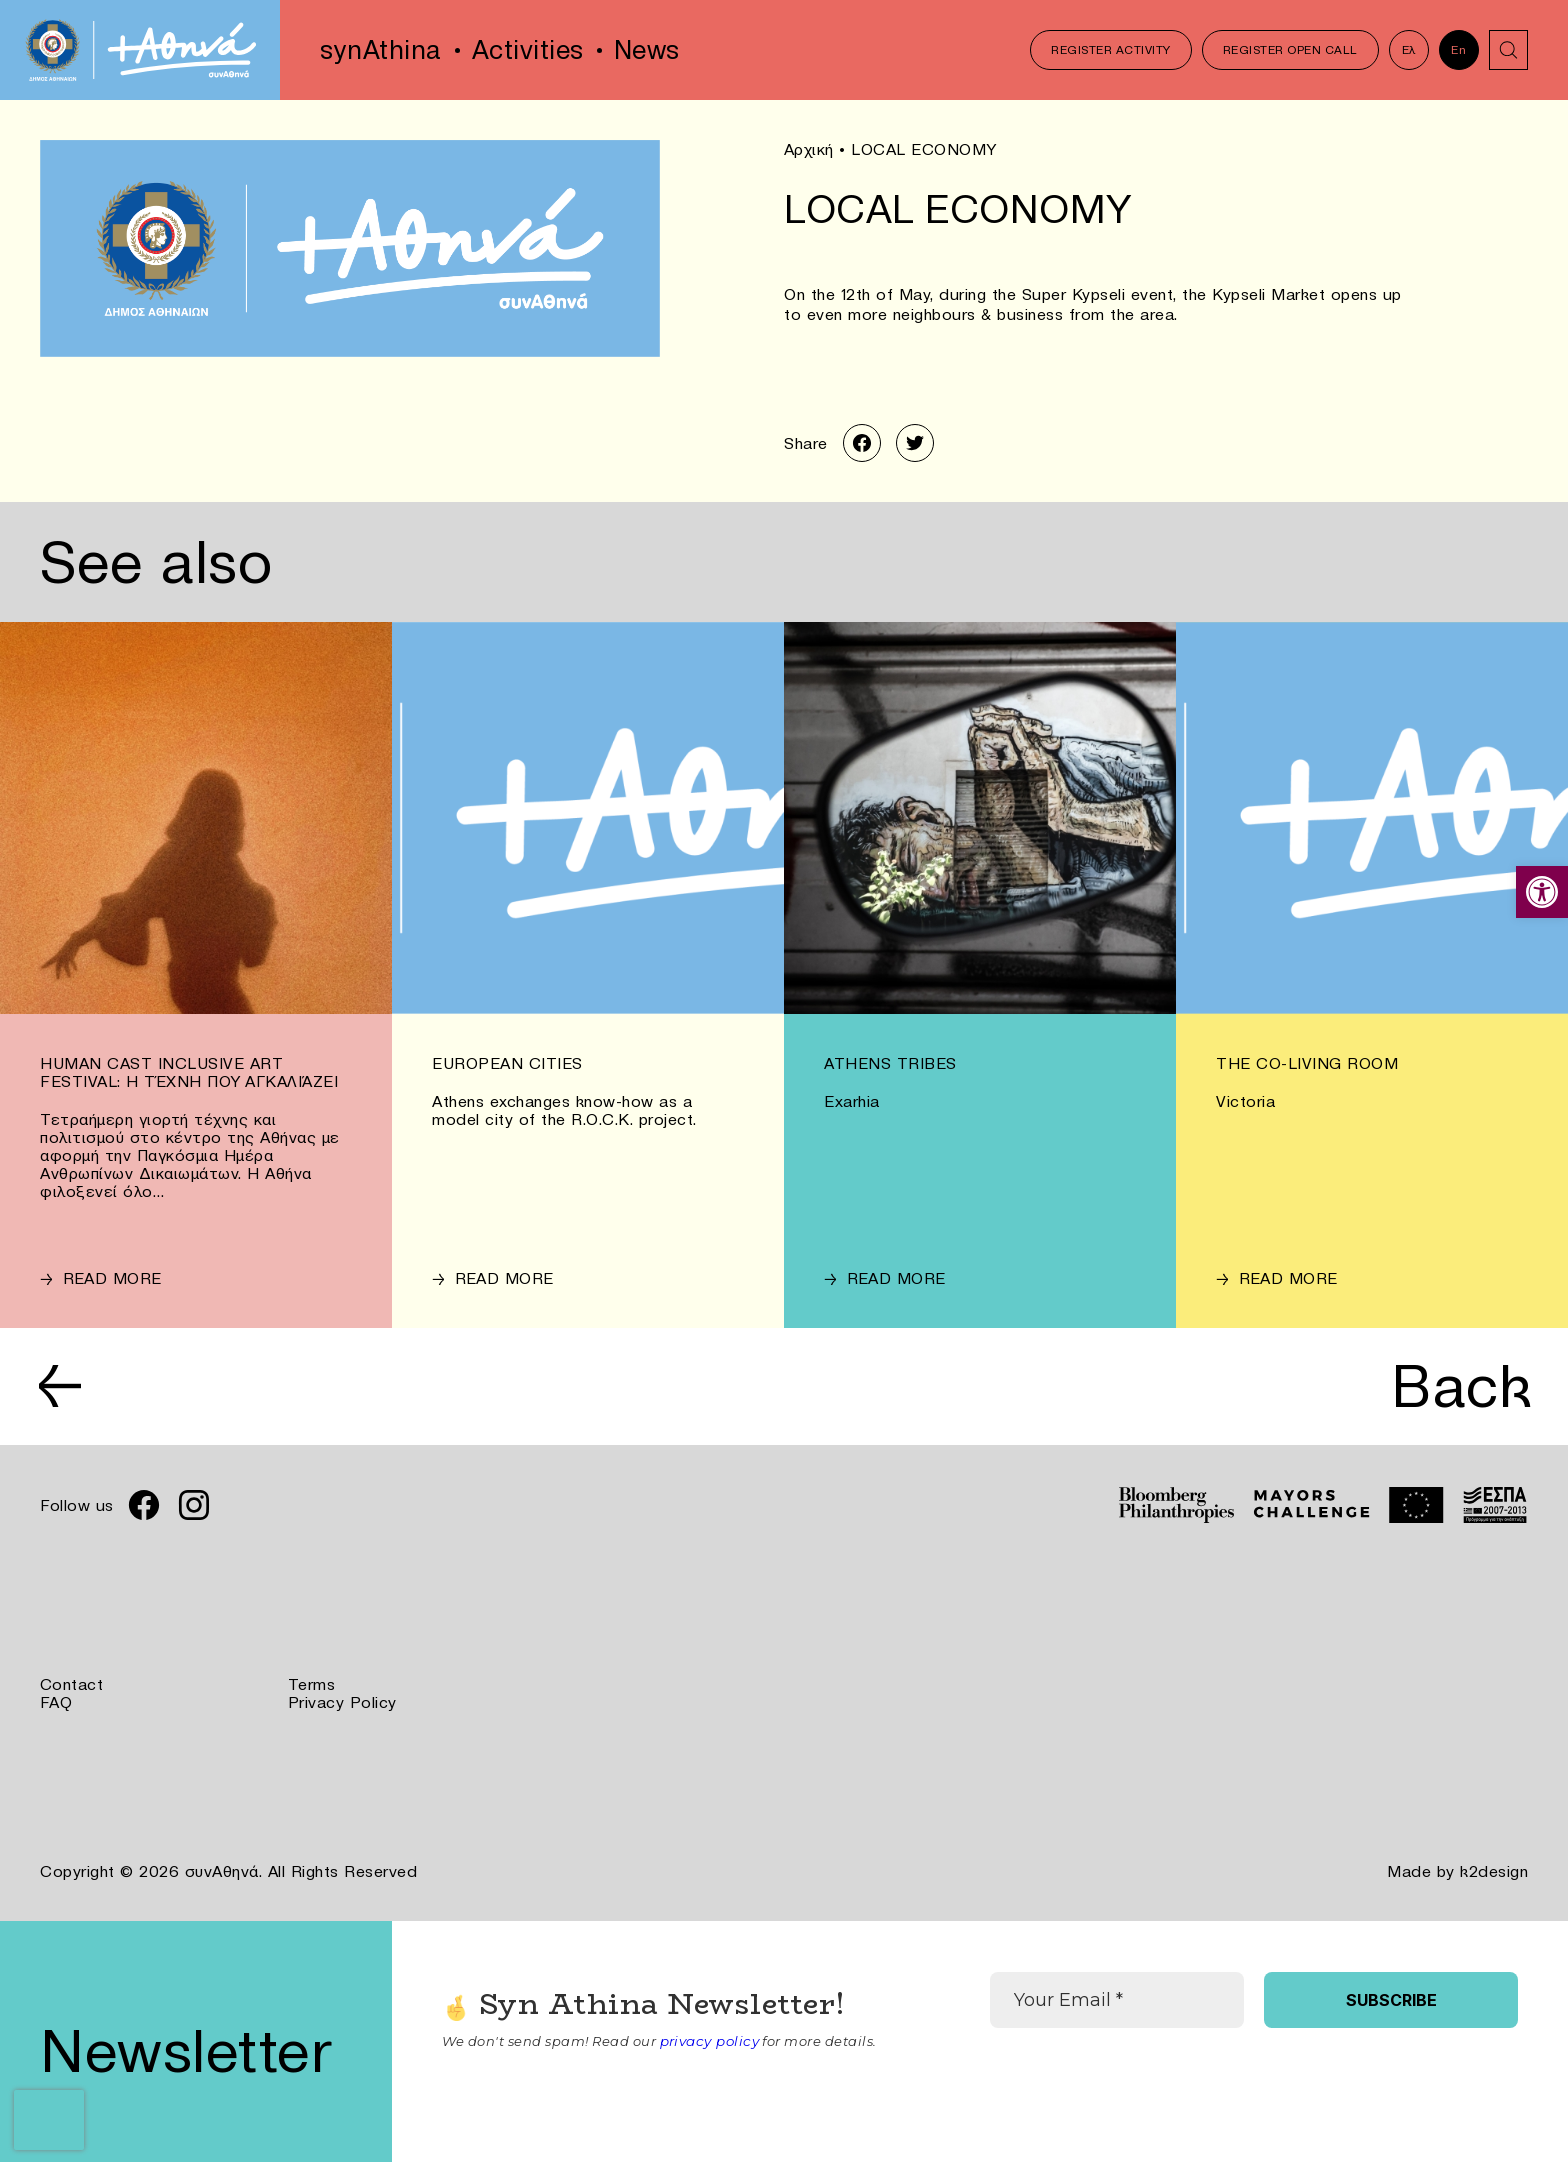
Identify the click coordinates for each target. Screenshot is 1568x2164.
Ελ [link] (1408, 49)
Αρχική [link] (809, 149)
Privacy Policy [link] (342, 1706)
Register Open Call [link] (1289, 49)
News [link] (647, 50)
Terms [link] (312, 1688)
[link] (1542, 892)
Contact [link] (72, 1688)
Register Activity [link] (1111, 49)
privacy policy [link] (708, 2043)
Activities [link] (528, 50)
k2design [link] (1494, 1874)
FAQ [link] (56, 1706)
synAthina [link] (381, 50)
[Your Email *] (1117, 2002)
